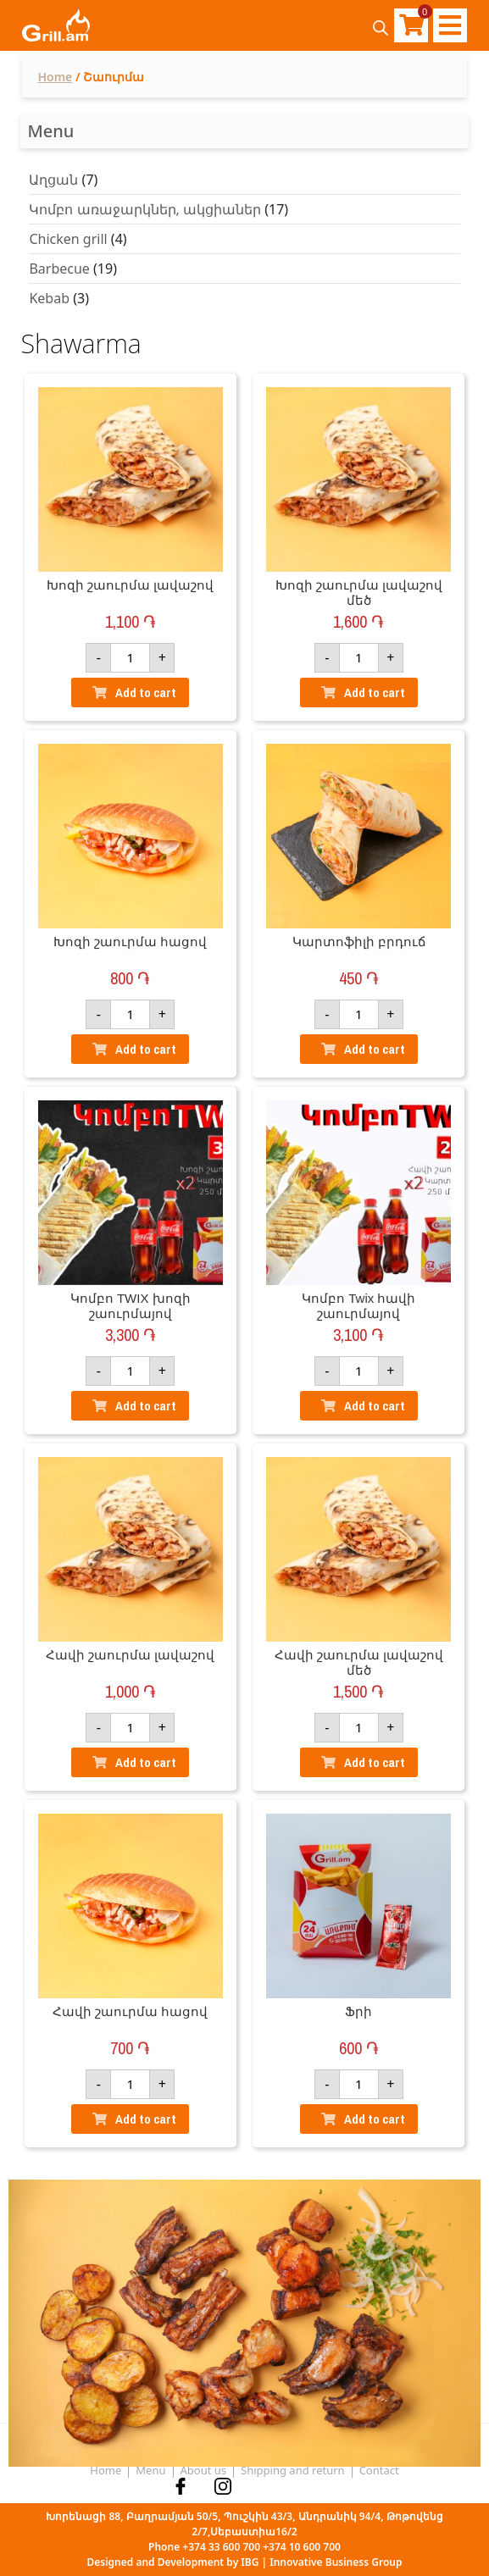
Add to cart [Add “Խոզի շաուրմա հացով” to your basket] (145, 1049)
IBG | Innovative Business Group (321, 2562)
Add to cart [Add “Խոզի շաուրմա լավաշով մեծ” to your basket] (374, 692)
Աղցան (53, 179)
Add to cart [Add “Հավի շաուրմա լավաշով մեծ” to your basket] (374, 1762)
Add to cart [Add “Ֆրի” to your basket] (374, 2119)
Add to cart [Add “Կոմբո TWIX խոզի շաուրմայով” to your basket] (145, 1406)
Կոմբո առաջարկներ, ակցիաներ (145, 209)
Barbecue (59, 268)
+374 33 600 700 (221, 2547)
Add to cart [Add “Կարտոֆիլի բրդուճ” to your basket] (374, 1049)
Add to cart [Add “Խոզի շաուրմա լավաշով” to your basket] (145, 692)
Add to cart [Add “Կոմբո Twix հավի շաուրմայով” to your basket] (374, 1406)
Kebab (49, 298)
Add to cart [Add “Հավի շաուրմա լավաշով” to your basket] (145, 1762)
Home (54, 77)
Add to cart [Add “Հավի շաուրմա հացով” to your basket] (145, 2119)
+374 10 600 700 (302, 2547)
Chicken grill (68, 239)
